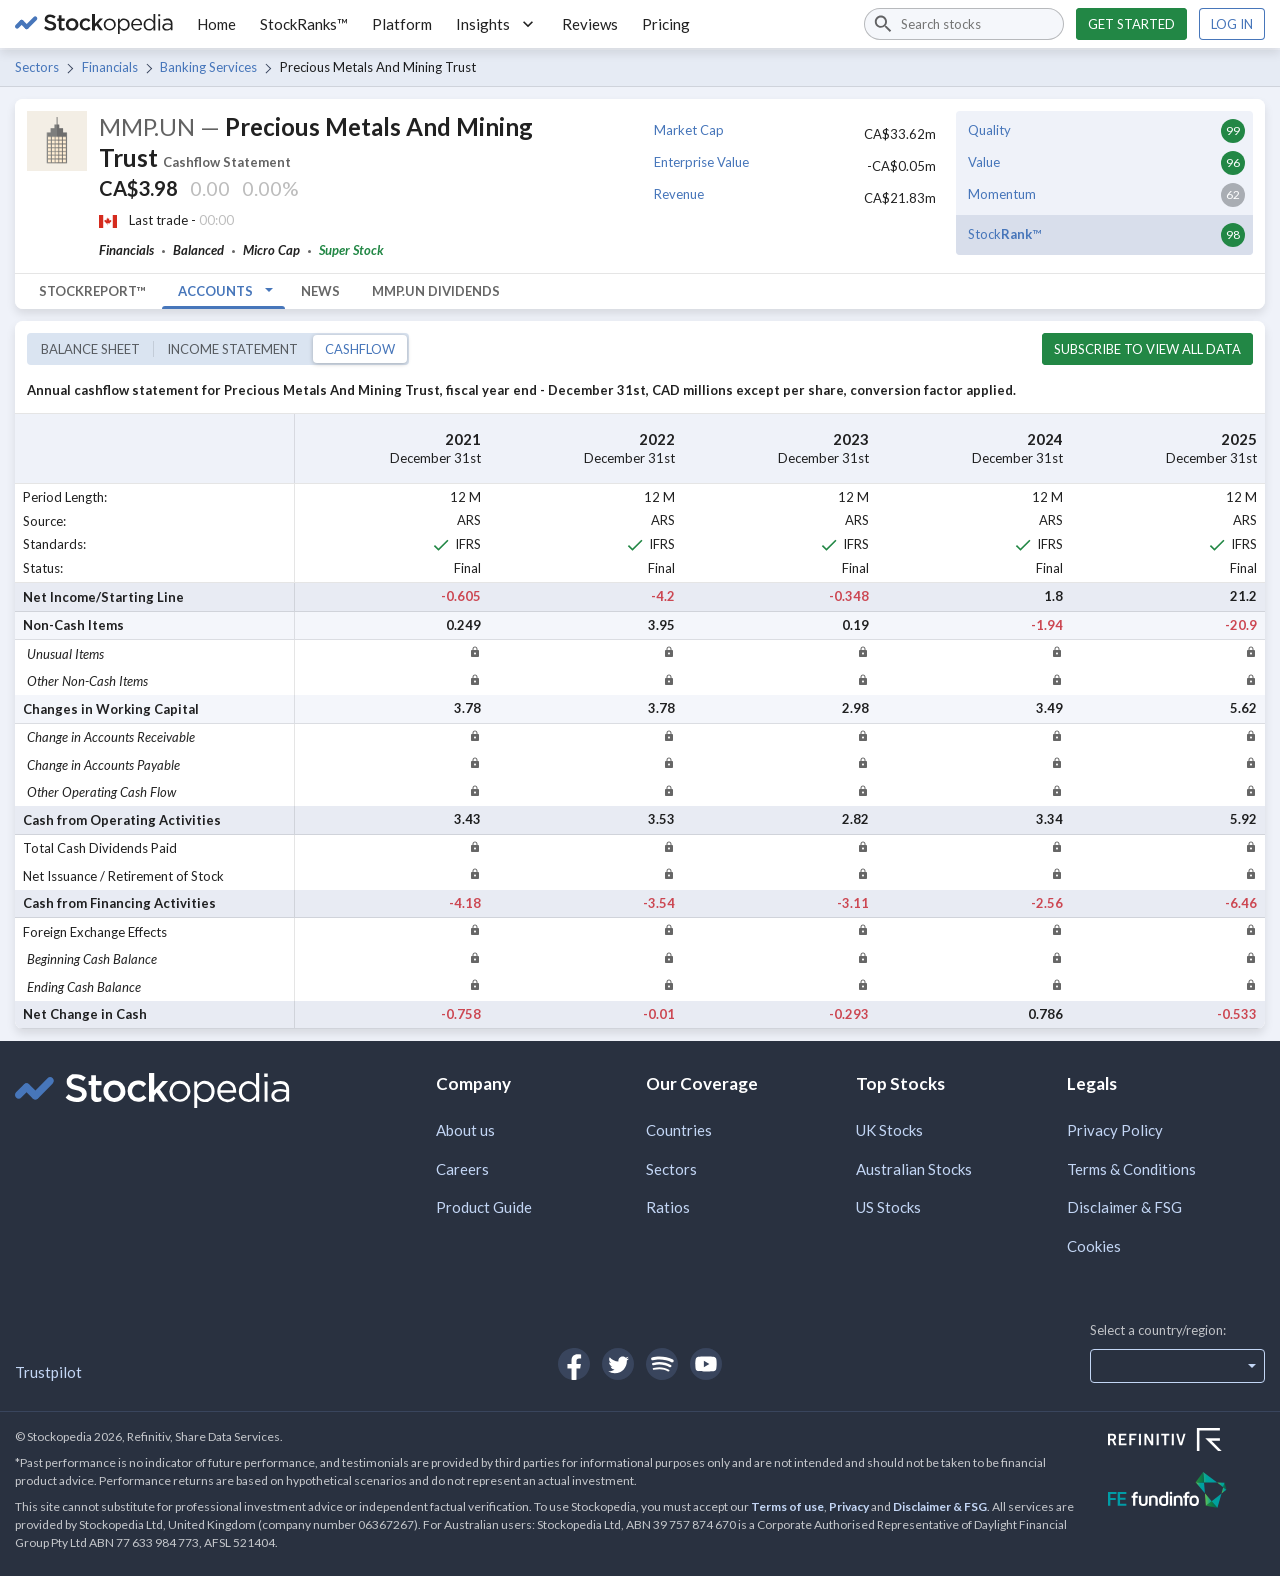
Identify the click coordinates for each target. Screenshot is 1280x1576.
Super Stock (351, 250)
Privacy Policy (1115, 1130)
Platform (402, 24)
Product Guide (484, 1207)
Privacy (849, 1506)
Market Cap (689, 130)
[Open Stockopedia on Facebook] (574, 1364)
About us (465, 1130)
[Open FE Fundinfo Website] (1186, 1492)
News (320, 291)
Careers (462, 1169)
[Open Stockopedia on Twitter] (618, 1364)
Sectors (37, 67)
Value (984, 162)
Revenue (679, 194)
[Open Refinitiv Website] (1186, 1442)
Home (216, 24)
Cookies (1094, 1246)
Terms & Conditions (1131, 1169)
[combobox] (964, 24)
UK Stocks (889, 1130)
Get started (1131, 24)
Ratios (668, 1207)
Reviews (590, 24)
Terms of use (787, 1506)
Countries (679, 1130)
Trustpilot (48, 1372)
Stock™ (1004, 234)
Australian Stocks (914, 1169)
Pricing (666, 24)
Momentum (1002, 194)
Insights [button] (497, 24)
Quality (989, 130)
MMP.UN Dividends (436, 291)
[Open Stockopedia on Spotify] (662, 1364)
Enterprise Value (701, 162)
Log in (1232, 24)
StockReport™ (92, 291)
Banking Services (208, 67)
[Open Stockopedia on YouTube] (706, 1364)
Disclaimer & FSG (1124, 1207)
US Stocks (888, 1207)
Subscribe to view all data (1147, 349)
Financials (110, 67)
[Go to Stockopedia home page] (94, 24)
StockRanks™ (304, 24)
